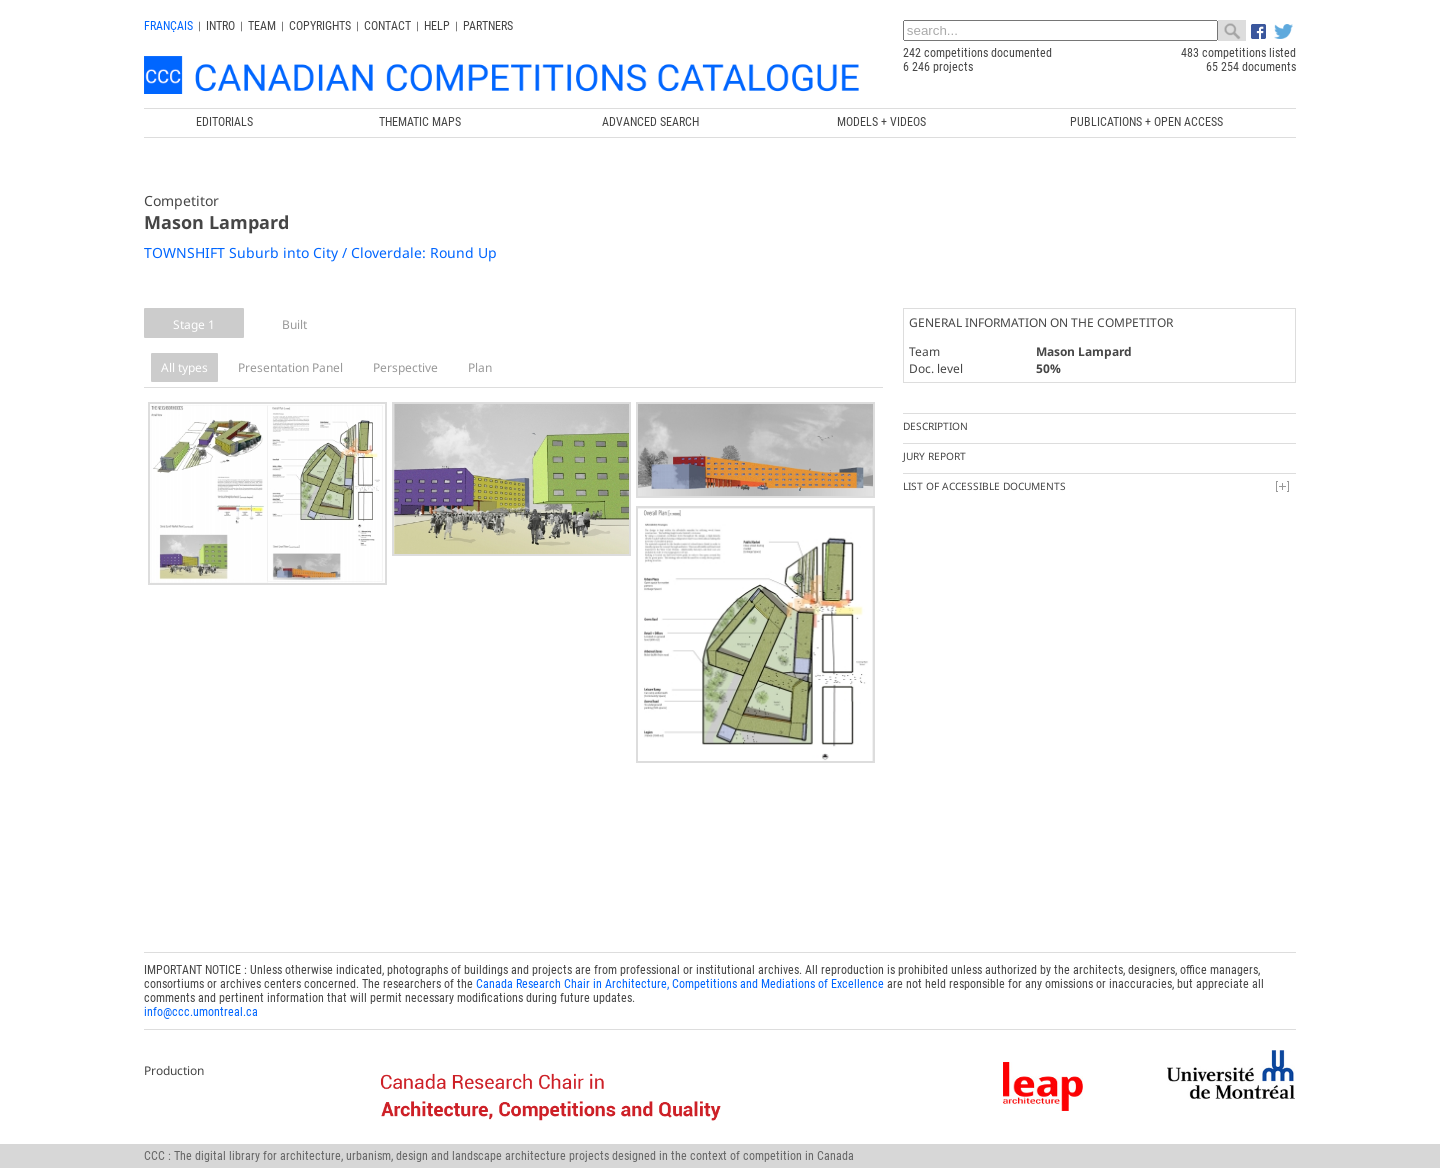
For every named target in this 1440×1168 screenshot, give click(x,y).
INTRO (220, 26)
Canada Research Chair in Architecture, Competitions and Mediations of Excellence (680, 979)
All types (184, 367)
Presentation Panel (290, 367)
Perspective (405, 367)
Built (294, 324)
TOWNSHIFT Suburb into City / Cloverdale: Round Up (320, 252)
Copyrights (320, 26)
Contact (387, 26)
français (168, 26)
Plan (480, 367)
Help (437, 26)
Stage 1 (194, 324)
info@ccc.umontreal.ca (201, 1007)
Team (262, 26)
